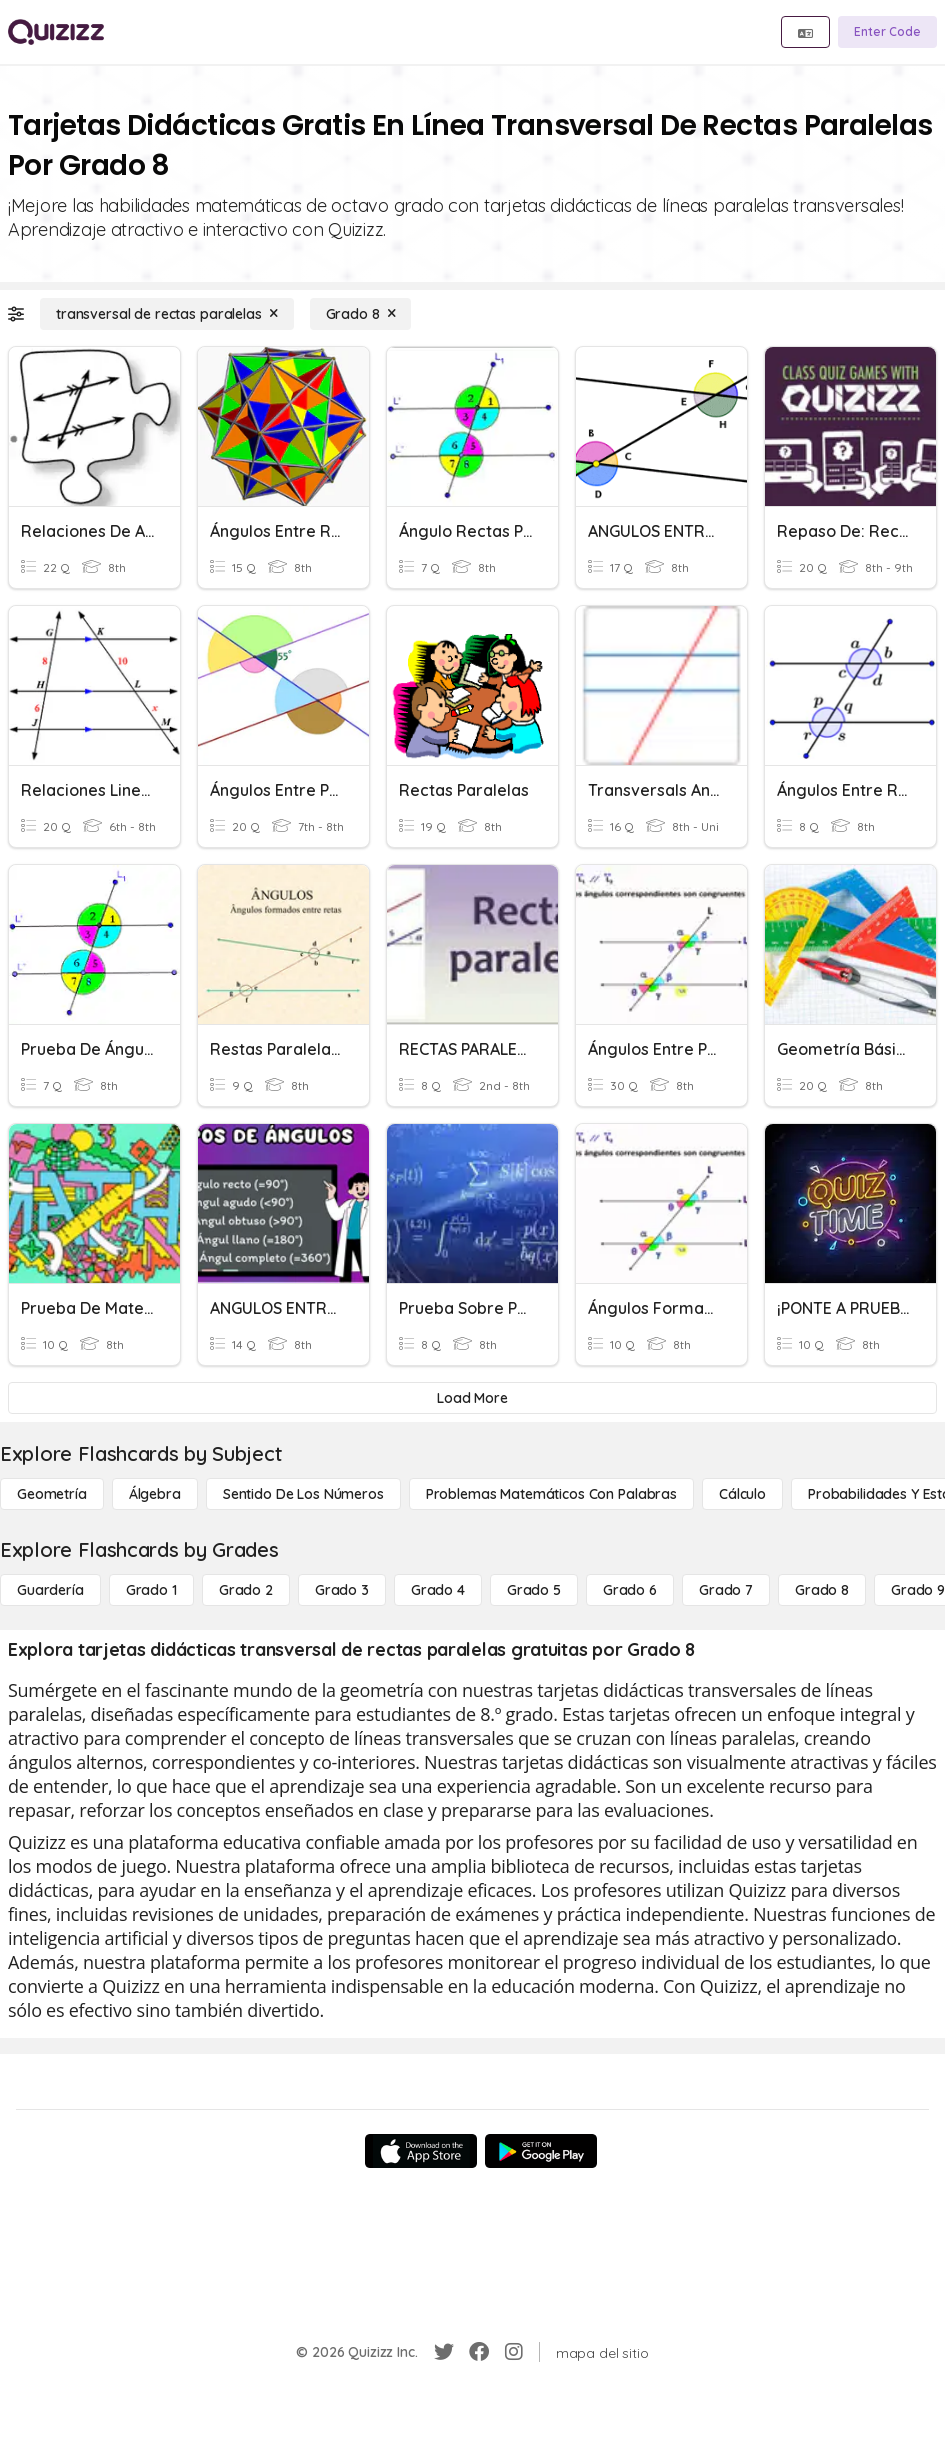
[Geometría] (52, 1494)
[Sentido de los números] (303, 1494)
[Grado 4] (438, 1590)
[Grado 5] (534, 1590)
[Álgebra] (155, 1494)
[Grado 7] (726, 1590)
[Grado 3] (342, 1590)
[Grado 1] (151, 1590)
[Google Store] (541, 2151)
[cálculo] (742, 1494)
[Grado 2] (246, 1590)
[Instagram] (514, 2352)
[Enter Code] (887, 32)
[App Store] (421, 2151)
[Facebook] (479, 2352)
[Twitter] (444, 2352)
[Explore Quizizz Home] (56, 32)
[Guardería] (50, 1590)
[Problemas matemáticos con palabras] (551, 1494)
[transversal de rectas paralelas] (167, 314)
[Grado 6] (630, 1590)
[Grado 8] (361, 314)
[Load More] (472, 1398)
